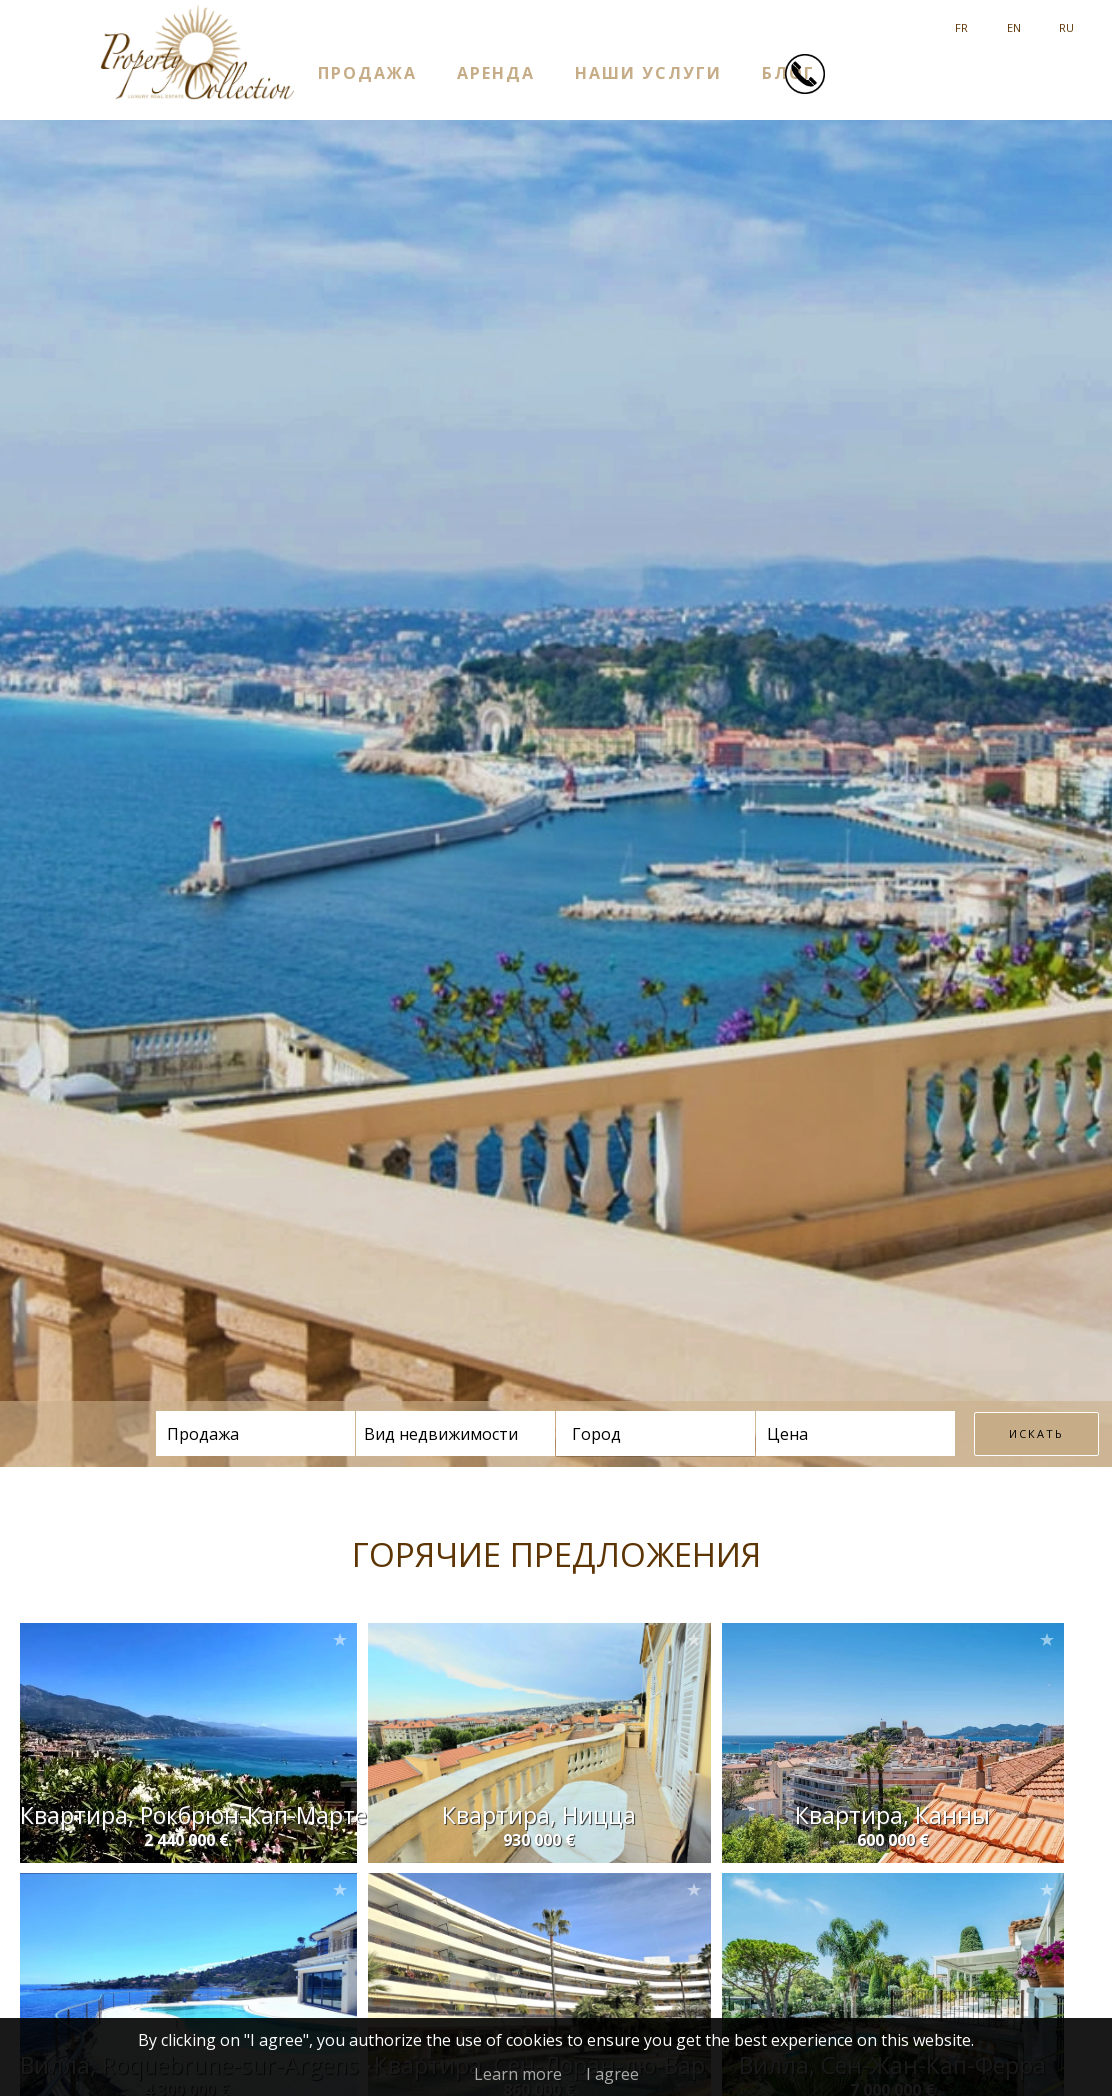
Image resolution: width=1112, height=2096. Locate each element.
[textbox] (637, 1434)
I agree (612, 2074)
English (1014, 20)
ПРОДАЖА (367, 72)
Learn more (518, 2074)
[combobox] (655, 1433)
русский (1066, 20)
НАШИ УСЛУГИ (648, 72)
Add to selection (340, 1639)
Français (961, 20)
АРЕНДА (496, 72)
